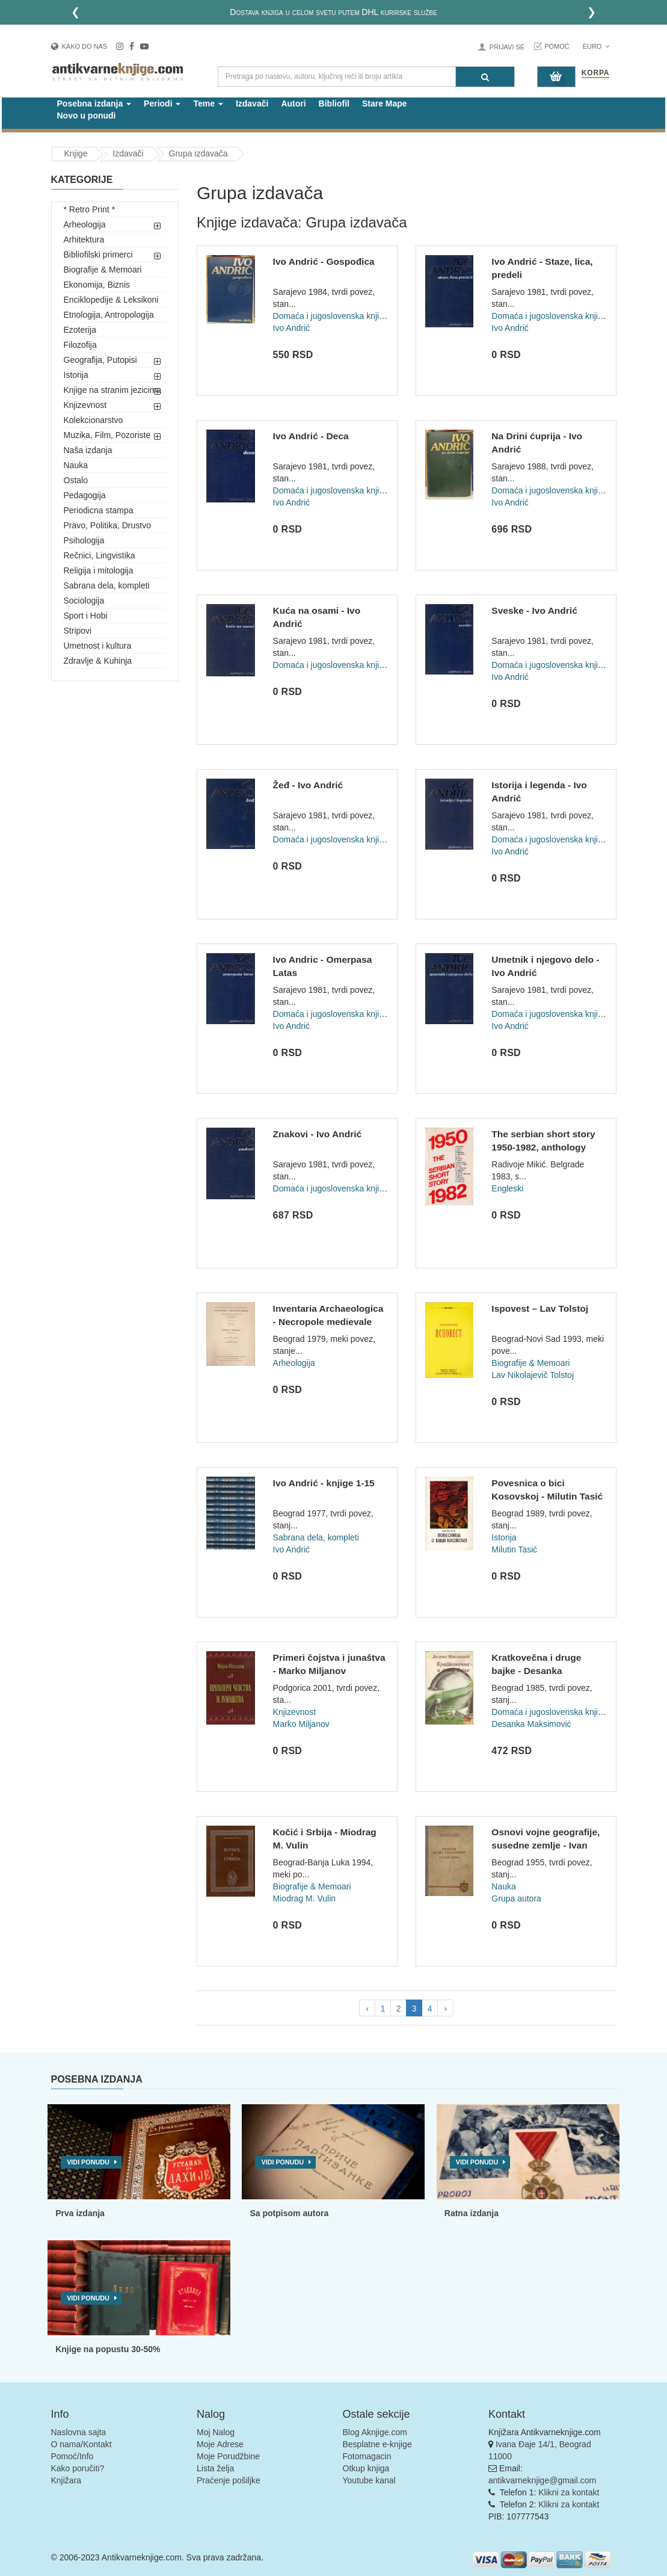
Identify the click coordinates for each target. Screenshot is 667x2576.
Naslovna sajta (78, 2432)
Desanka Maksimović (531, 1724)
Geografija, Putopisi (100, 360)
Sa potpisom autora (289, 2213)
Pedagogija (85, 495)
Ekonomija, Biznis (97, 284)
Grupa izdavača (198, 153)
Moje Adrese (220, 2444)
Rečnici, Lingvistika (99, 555)
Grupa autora (516, 1898)
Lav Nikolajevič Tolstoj (532, 1375)
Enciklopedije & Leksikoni (111, 299)
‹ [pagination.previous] (367, 2008)
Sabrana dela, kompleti (107, 585)
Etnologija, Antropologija (109, 315)
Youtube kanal (369, 2480)
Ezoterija (80, 330)
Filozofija (80, 345)
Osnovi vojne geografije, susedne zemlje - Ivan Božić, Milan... (545, 1845)
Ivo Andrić (291, 328)
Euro (596, 46)
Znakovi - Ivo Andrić (317, 1134)
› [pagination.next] (445, 2008)
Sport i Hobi (86, 615)
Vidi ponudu (88, 2162)
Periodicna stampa (99, 510)
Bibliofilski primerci (98, 254)
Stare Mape (384, 103)
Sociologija (84, 600)
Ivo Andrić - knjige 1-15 (324, 1483)
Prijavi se (507, 47)
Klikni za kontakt (568, 2492)
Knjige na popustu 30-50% (107, 2349)
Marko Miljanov (301, 1724)
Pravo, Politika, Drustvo (108, 525)
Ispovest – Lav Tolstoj (539, 1308)
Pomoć (557, 46)
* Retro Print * (89, 209)
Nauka (76, 465)
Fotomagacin (367, 2456)
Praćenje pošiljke (228, 2480)
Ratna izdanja (471, 2213)
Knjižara (66, 2480)
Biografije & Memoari (103, 269)
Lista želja (215, 2468)
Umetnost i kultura (98, 645)
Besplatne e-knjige (377, 2444)
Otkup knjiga (366, 2468)
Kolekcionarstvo (93, 420)
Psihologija (84, 540)
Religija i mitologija (99, 570)
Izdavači (252, 103)
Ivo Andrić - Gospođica (324, 261)
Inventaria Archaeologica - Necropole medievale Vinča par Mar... (328, 1321)
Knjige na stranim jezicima (113, 390)
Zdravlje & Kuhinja (98, 661)
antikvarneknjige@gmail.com (542, 2480)
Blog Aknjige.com (375, 2432)
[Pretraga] (485, 76)
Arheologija (85, 224)
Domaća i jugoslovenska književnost (340, 316)
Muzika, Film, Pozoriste (107, 435)
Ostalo (76, 480)
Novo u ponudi (86, 115)
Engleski (507, 1188)
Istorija (76, 375)
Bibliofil (334, 103)
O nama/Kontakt (81, 2444)
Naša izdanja (88, 450)
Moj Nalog (216, 2432)
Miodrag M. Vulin (304, 1898)
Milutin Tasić (514, 1549)
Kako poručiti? (78, 2468)
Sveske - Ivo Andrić (534, 610)
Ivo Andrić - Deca (311, 436)
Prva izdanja (80, 2213)
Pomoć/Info (72, 2456)
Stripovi (78, 630)
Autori (293, 103)
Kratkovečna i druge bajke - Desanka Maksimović (536, 1670)
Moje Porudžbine (228, 2456)
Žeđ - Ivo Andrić (308, 785)
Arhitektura (84, 239)
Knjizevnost (85, 405)
